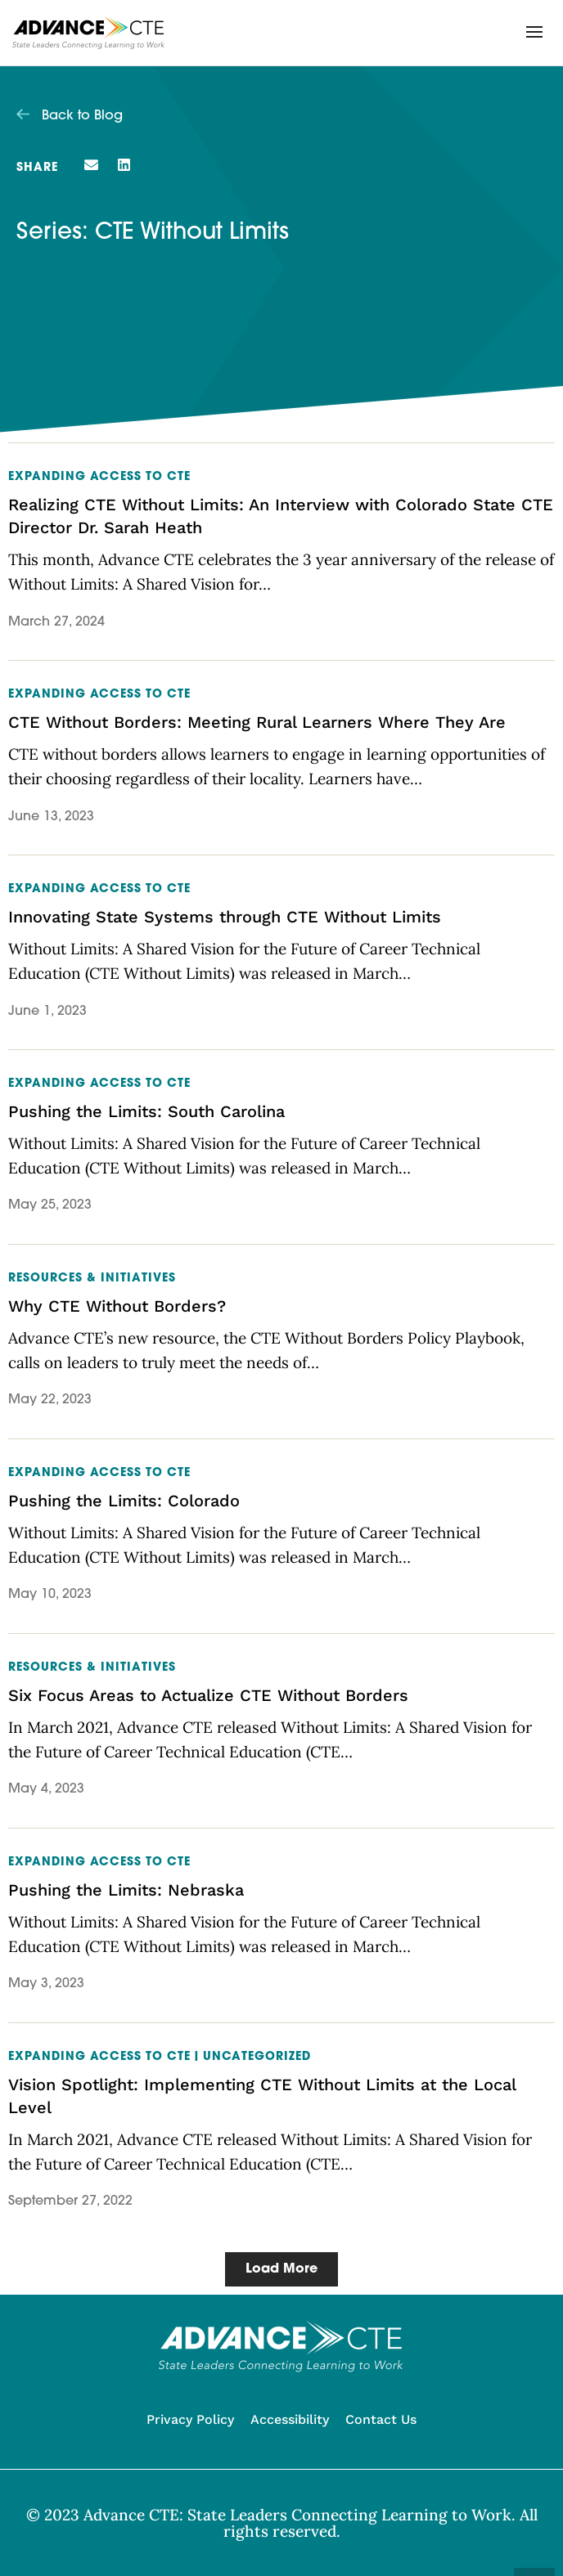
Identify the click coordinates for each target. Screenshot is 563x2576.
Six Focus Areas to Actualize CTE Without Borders (208, 1695)
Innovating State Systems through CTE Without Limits (224, 917)
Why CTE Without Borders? (117, 1306)
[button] (534, 32)
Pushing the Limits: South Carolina (146, 1111)
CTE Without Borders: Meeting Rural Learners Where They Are (257, 722)
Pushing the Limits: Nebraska (126, 1890)
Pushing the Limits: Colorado (124, 1500)
